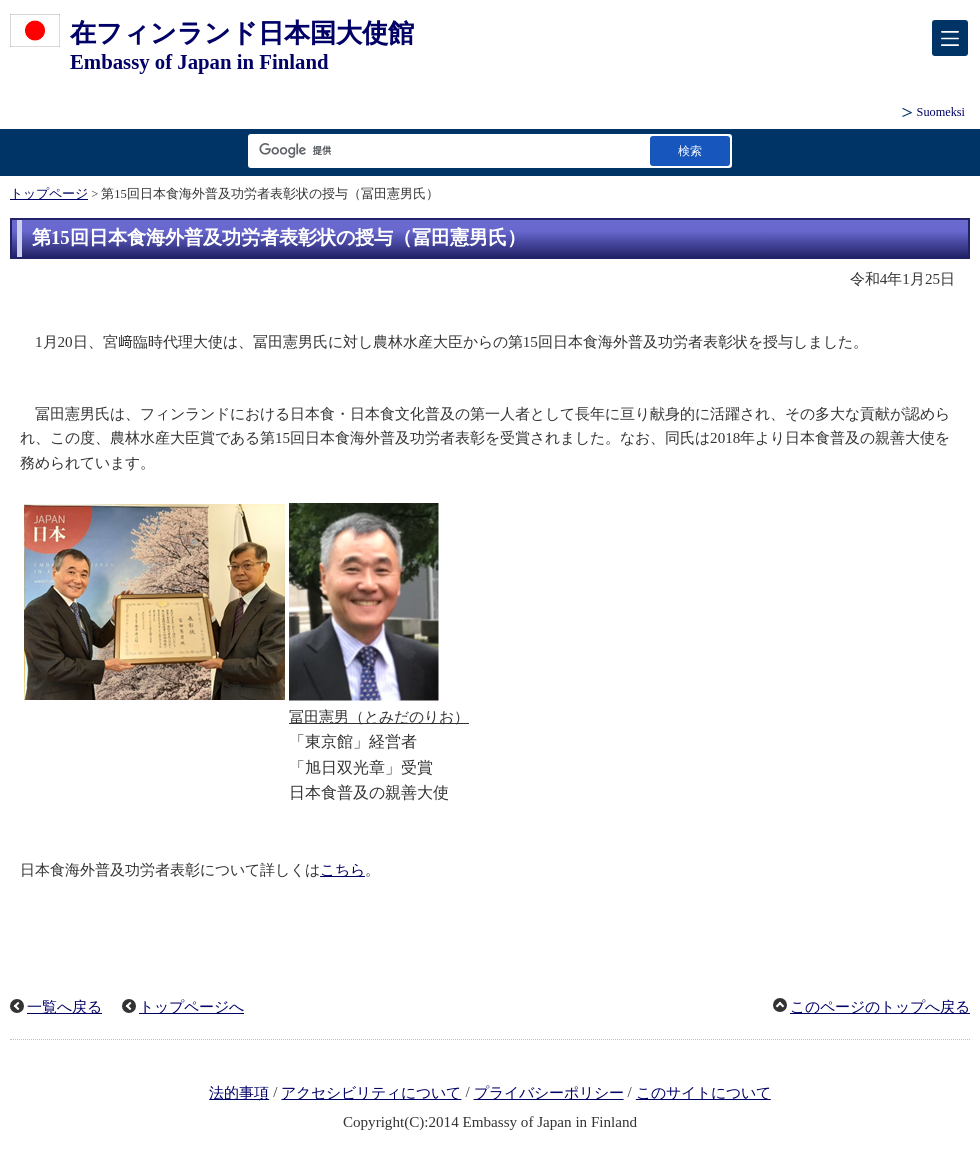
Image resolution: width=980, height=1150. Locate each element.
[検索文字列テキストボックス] (445, 150)
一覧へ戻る (64, 1007)
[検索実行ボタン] (690, 150)
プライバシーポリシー (549, 1093)
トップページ (49, 194)
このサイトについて (703, 1093)
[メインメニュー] (950, 38)
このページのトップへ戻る (880, 1007)
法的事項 (239, 1093)
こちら (342, 870)
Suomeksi (941, 112)
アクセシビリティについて (371, 1093)
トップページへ (191, 1007)
